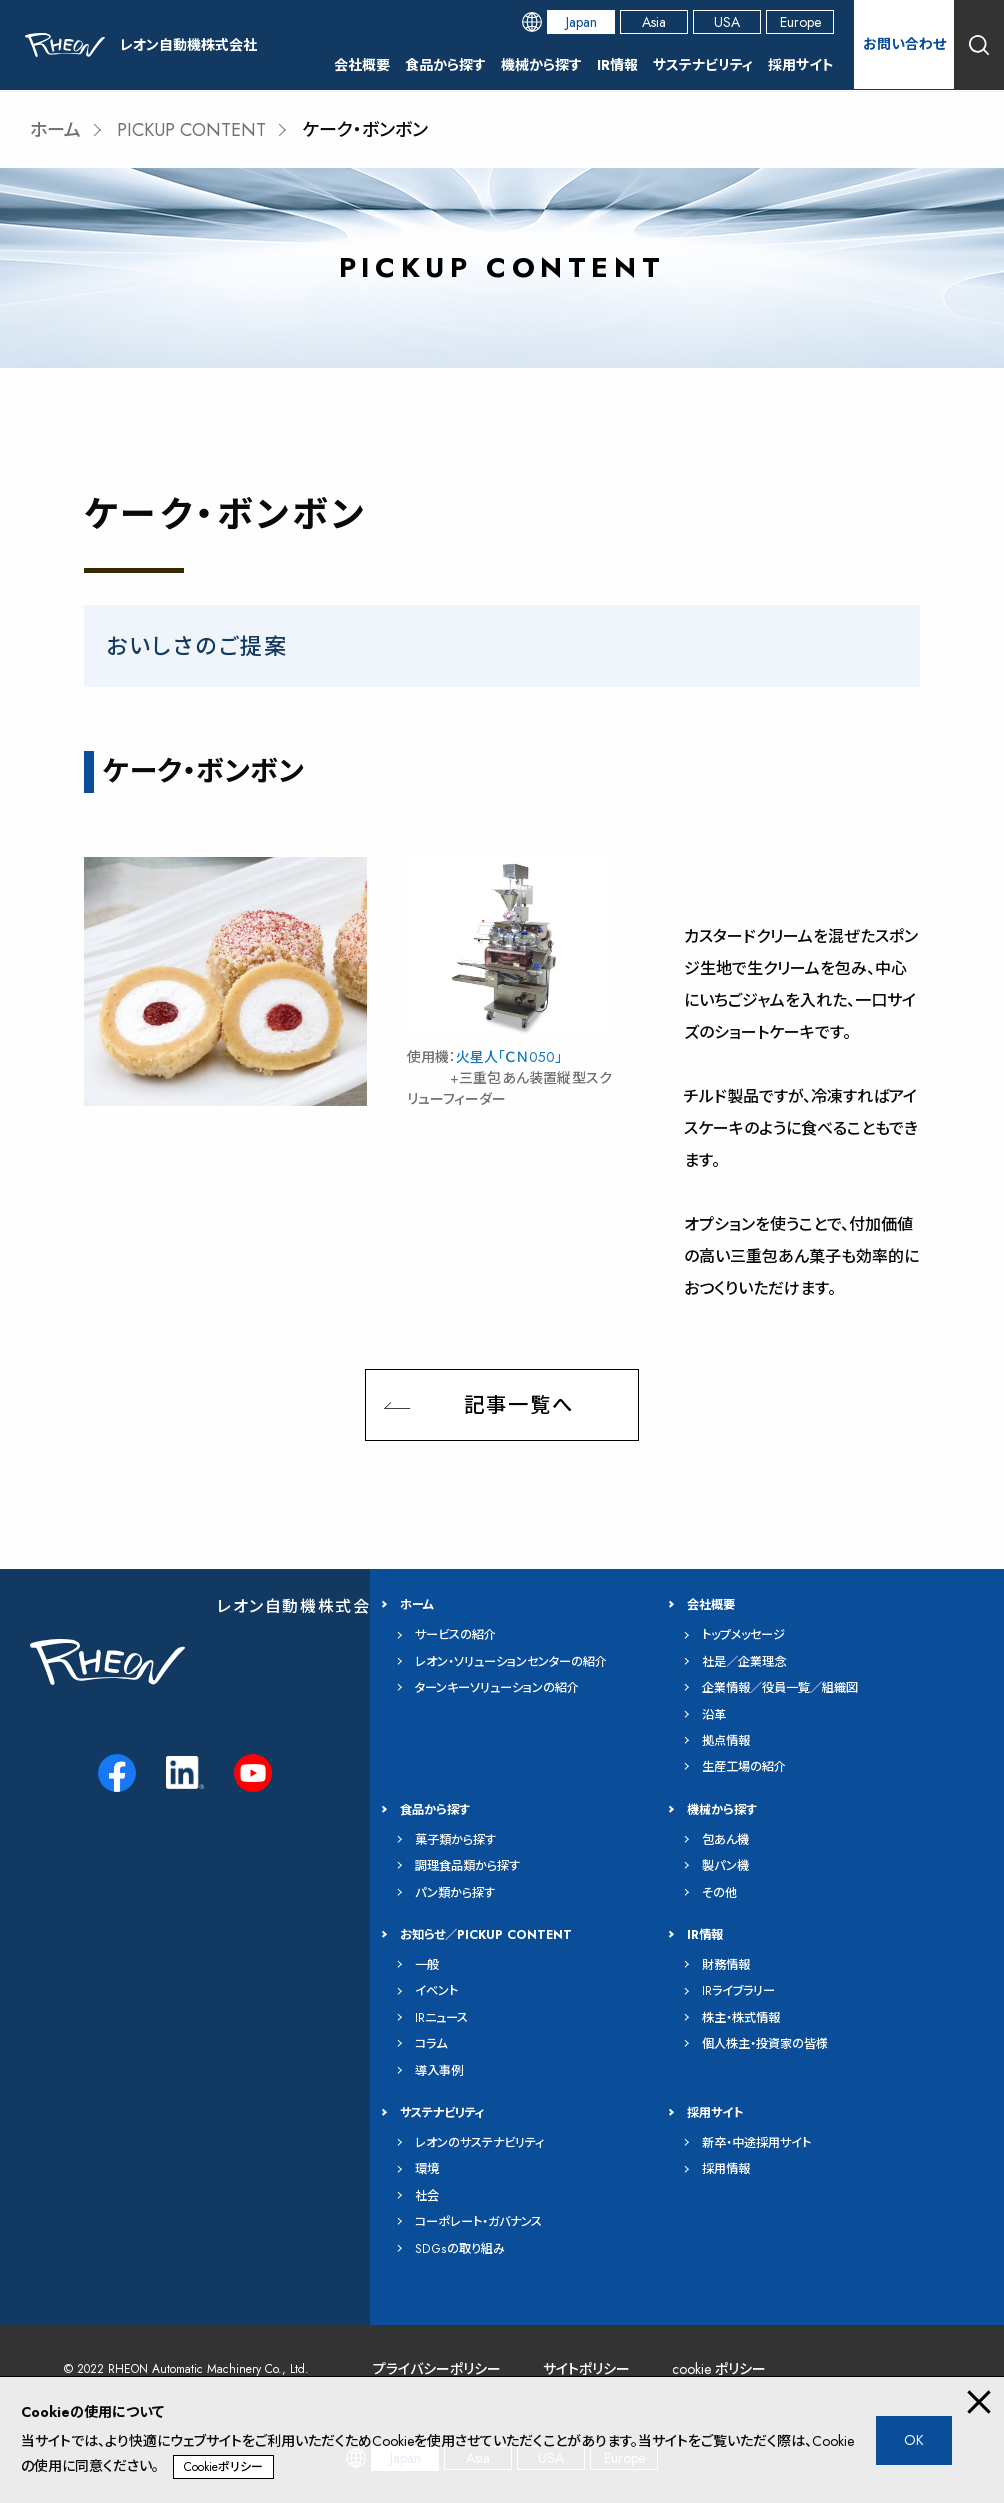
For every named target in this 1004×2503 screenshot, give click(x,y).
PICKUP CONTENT (191, 130)
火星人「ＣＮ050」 (509, 1057)
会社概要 (362, 65)
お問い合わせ (904, 44)
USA (727, 22)
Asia (654, 22)
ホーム (55, 130)
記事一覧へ (519, 1405)
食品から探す (445, 65)
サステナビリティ (703, 65)
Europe (800, 22)
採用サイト (801, 65)
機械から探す (541, 65)
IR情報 (617, 65)
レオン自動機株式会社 (302, 1606)
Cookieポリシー (223, 2467)
